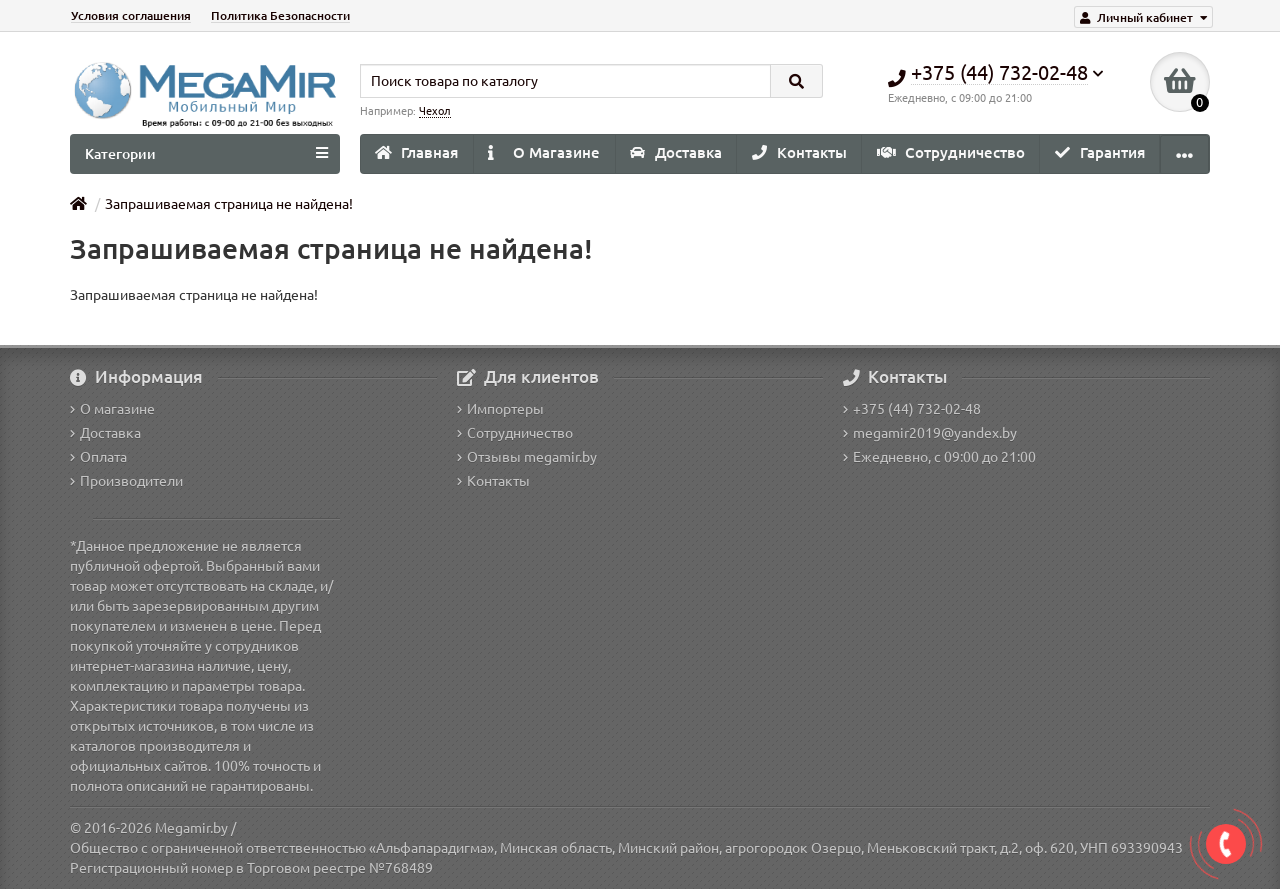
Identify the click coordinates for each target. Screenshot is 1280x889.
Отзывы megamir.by (527, 457)
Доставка (676, 152)
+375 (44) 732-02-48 (912, 409)
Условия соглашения (131, 15)
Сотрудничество (951, 152)
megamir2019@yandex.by (930, 433)
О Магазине (544, 152)
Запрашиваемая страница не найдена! (229, 204)
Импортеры (500, 409)
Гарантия (1100, 152)
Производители (126, 481)
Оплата (98, 457)
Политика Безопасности (280, 15)
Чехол (435, 111)
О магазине (112, 409)
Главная (416, 152)
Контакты (799, 152)
